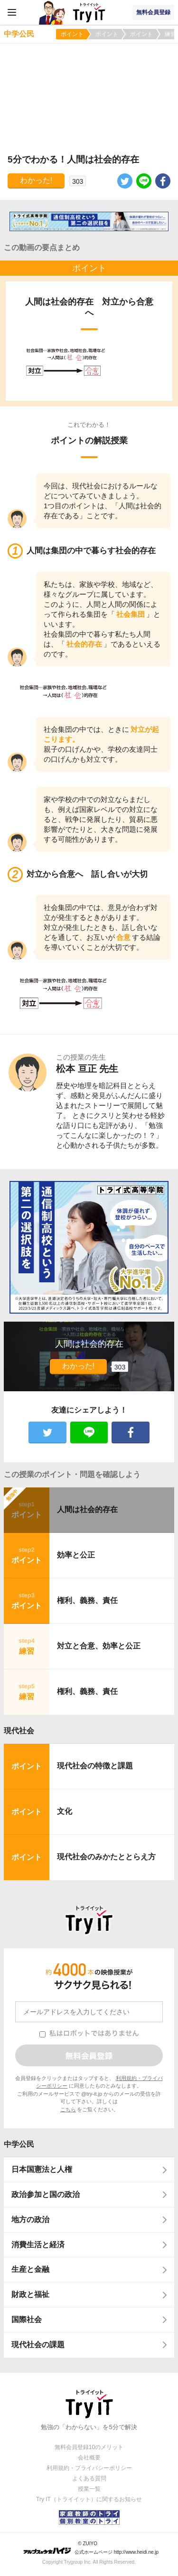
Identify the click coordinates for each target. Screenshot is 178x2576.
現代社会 (19, 1731)
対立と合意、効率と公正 (99, 1646)
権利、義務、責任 (87, 1600)
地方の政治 (30, 2220)
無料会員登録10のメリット (89, 2447)
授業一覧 (89, 2489)
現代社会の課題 (38, 2345)
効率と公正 (76, 1555)
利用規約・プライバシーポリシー (89, 2468)
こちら (68, 2109)
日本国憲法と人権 (41, 2169)
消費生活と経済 (38, 2245)
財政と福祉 (30, 2294)
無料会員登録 (153, 12)
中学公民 (19, 2144)
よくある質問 (89, 2478)
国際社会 (26, 2319)
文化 (64, 1811)
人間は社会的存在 (87, 1509)
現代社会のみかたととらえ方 (106, 1857)
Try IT (89, 12)
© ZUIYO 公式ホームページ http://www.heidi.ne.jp (91, 2548)
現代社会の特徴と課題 (95, 1766)
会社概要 (89, 2457)
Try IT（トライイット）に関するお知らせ (89, 2499)
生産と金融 (30, 2269)
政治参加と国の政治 (45, 2194)
